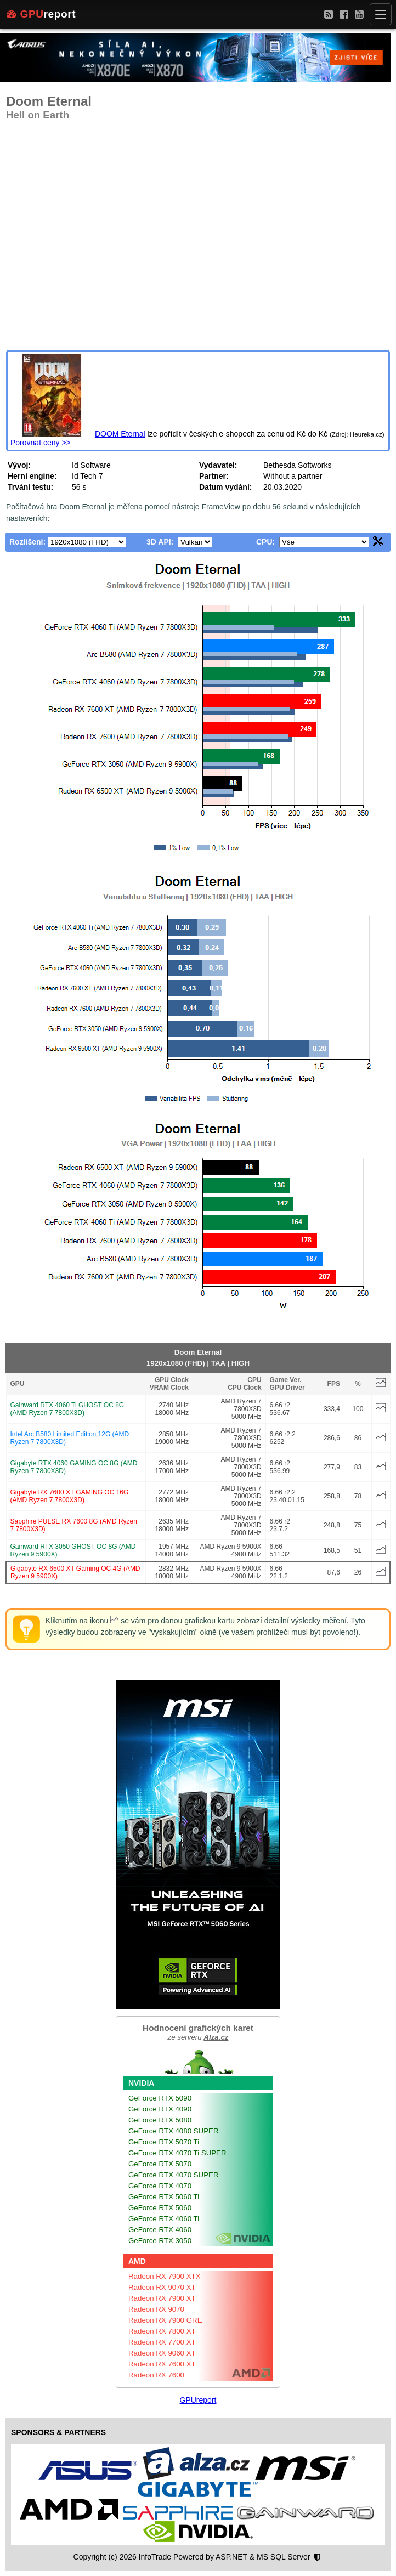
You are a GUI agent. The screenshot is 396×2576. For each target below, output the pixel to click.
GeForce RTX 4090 (159, 2109)
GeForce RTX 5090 (159, 2098)
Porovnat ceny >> (40, 442)
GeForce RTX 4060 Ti (163, 2219)
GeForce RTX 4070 (159, 2186)
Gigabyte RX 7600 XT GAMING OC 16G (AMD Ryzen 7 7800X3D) (69, 1496)
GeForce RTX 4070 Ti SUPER (177, 2153)
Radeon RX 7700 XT (162, 2342)
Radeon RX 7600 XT (162, 2364)
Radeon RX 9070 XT (162, 2287)
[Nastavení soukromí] (317, 2557)
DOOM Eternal (120, 433)
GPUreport (198, 2400)
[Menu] (381, 14)
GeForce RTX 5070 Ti (163, 2142)
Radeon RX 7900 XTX (164, 2276)
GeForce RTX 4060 (159, 2230)
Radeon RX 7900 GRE (165, 2320)
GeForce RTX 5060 (159, 2208)
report (41, 14)
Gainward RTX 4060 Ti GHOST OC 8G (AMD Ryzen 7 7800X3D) (67, 1409)
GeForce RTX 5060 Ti (163, 2197)
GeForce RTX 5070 (159, 2164)
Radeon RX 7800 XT (162, 2331)
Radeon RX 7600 (156, 2375)
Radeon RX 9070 (156, 2309)
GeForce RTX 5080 (159, 2120)
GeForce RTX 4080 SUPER (173, 2131)
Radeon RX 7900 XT (162, 2298)
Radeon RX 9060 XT (162, 2353)
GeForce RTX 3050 (159, 2241)
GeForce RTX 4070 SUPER (173, 2175)
